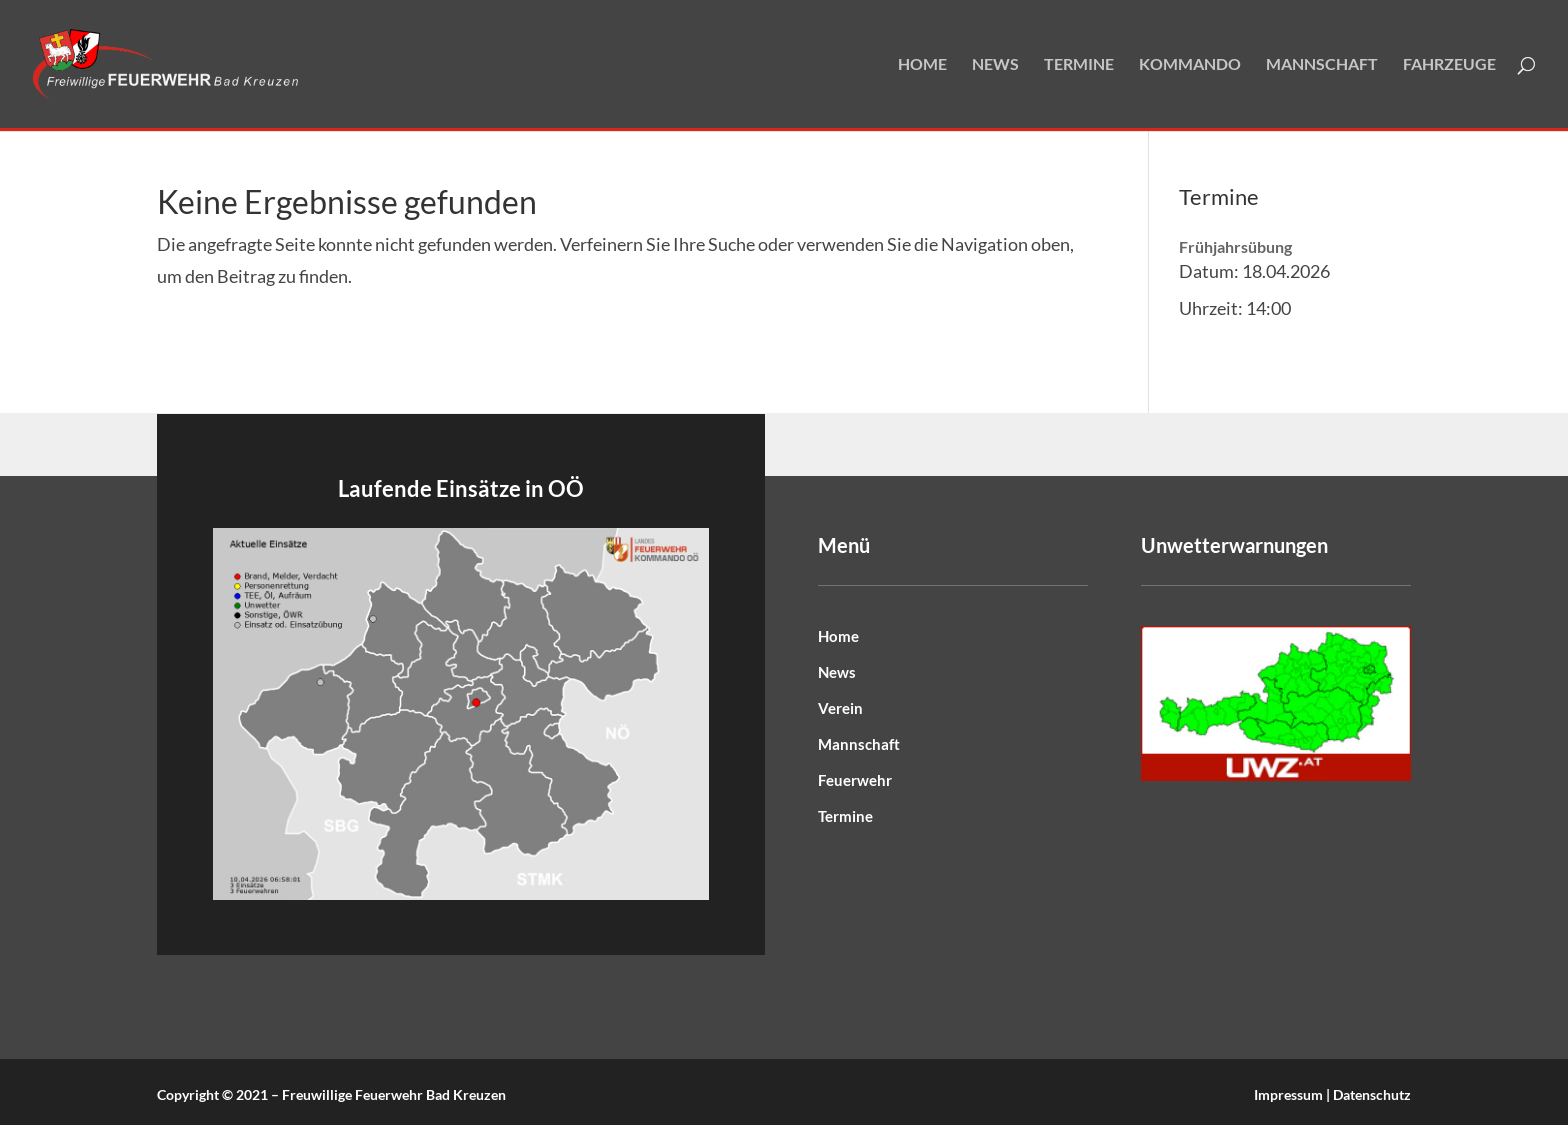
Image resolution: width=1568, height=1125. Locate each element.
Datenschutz (1372, 1094)
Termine (1079, 65)
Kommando (1190, 65)
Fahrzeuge (1449, 65)
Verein (840, 708)
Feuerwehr (855, 780)
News (995, 65)
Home (922, 65)
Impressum (1288, 1094)
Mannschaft (1322, 65)
